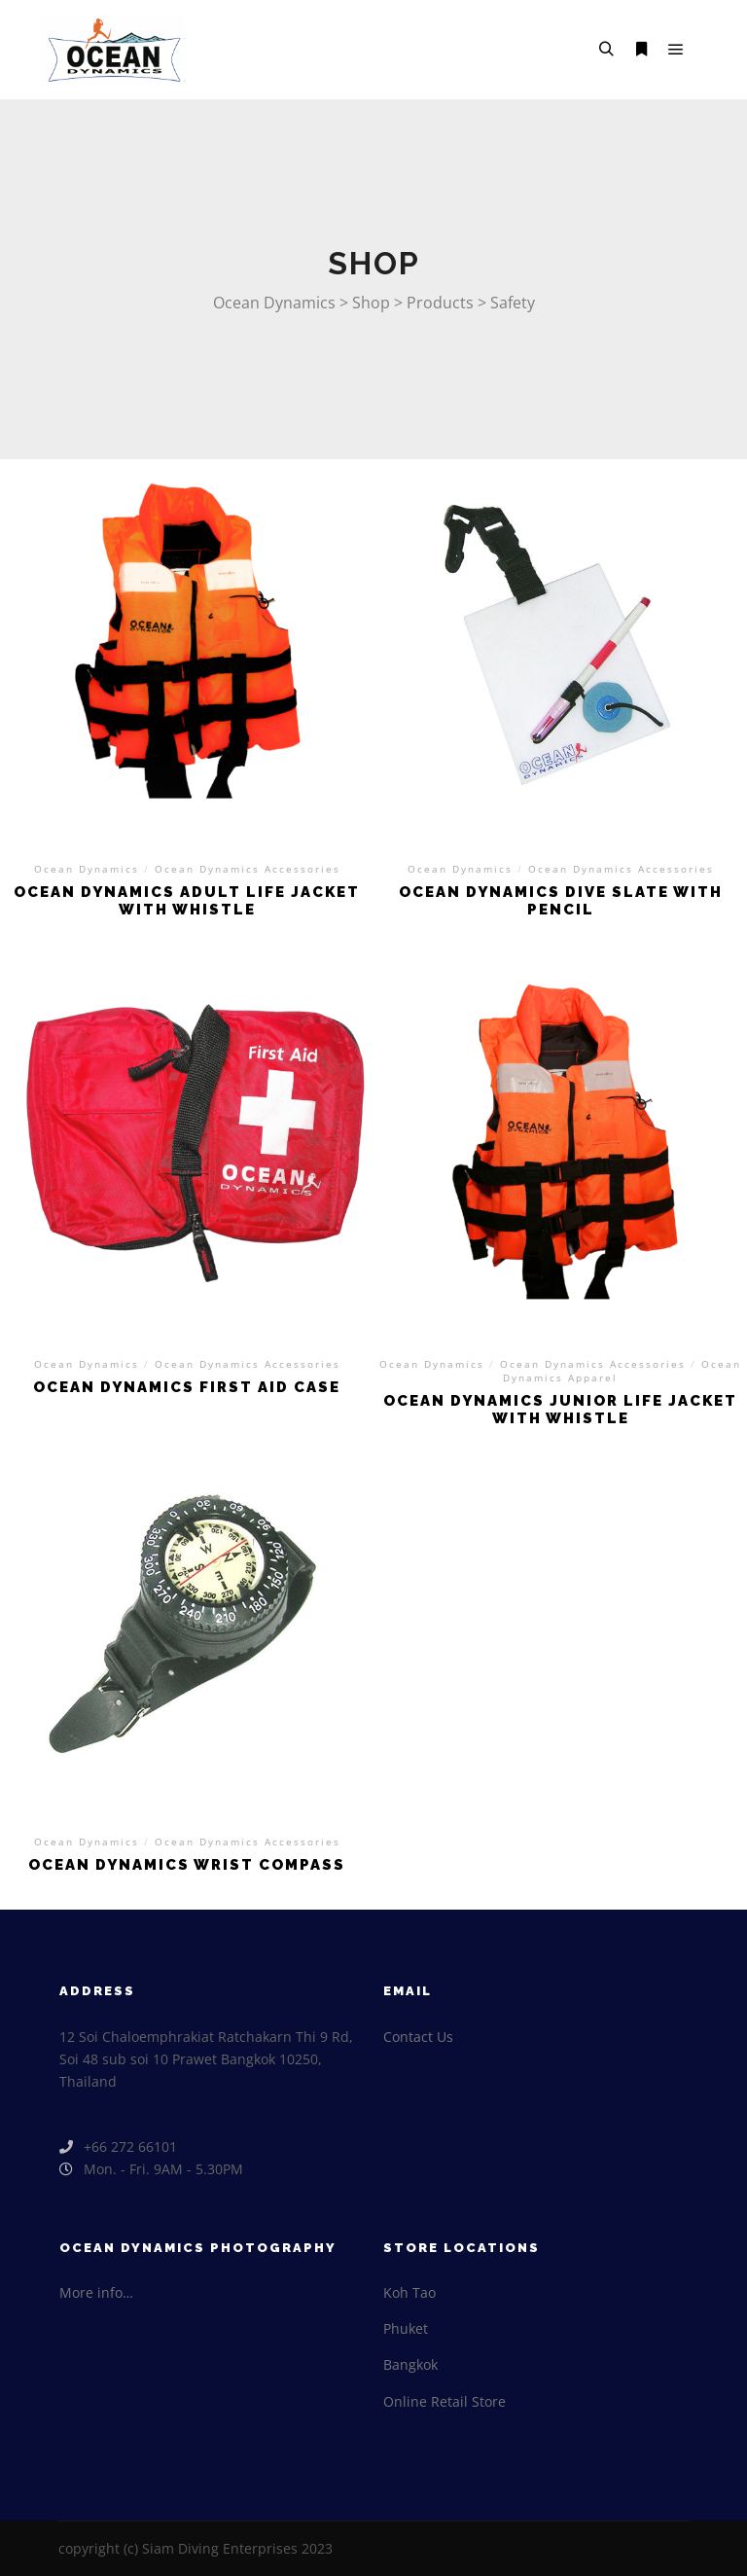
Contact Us (418, 2036)
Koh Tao (409, 2292)
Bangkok (410, 2364)
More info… (96, 2292)
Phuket (405, 2328)
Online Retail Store (444, 2401)
